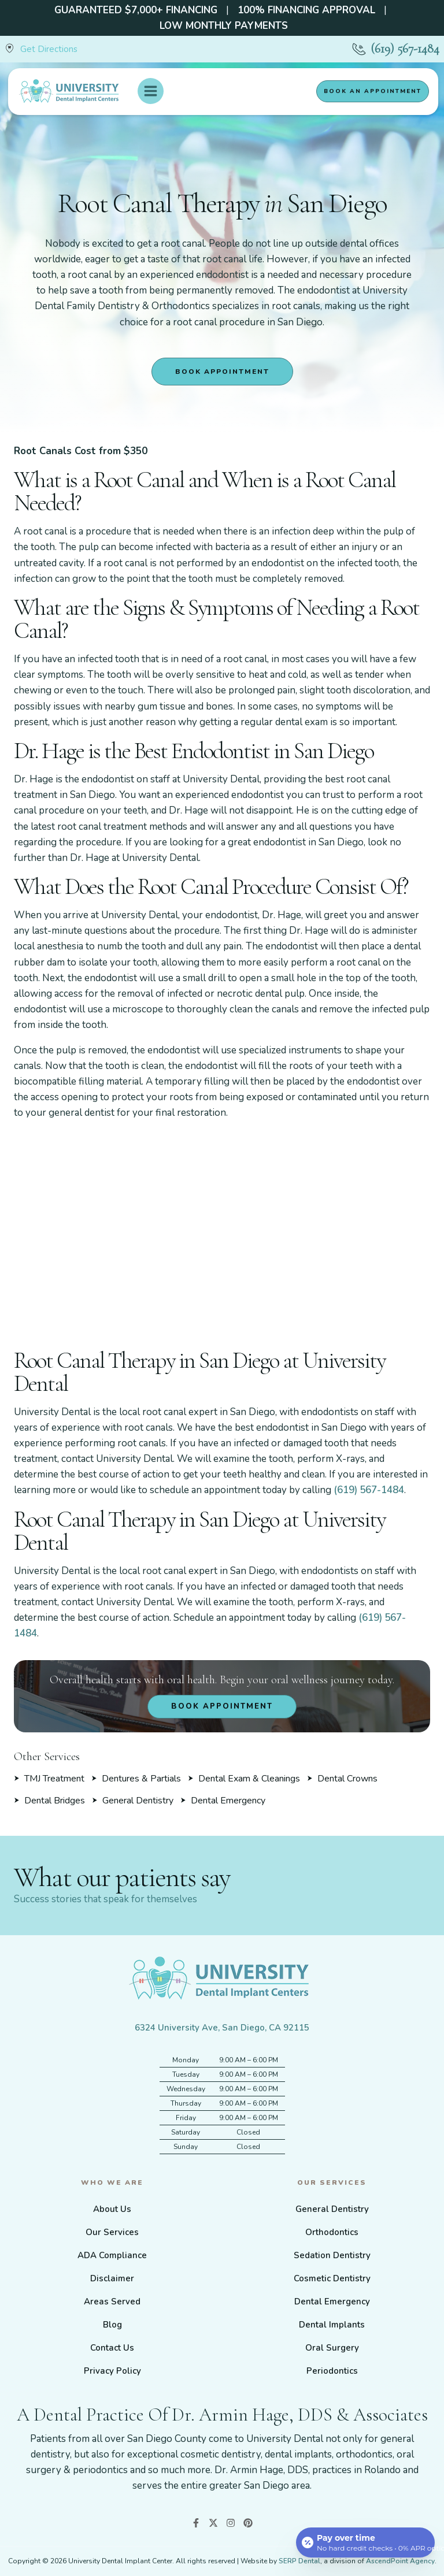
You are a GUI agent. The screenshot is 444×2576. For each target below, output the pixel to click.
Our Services (112, 2232)
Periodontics (332, 2371)
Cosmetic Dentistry (332, 2278)
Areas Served (112, 2301)
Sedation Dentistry (332, 2255)
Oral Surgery (332, 2348)
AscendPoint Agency (400, 2561)
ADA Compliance (112, 2255)
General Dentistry (332, 2209)
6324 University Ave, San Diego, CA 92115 (222, 2027)
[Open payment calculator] (365, 2542)
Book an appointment (372, 91)
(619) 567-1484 (405, 48)
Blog (112, 2324)
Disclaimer (112, 2278)
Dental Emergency (332, 2301)
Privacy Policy (112, 2371)
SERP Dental (299, 2561)
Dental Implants (332, 2324)
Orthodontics (331, 2232)
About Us (112, 2209)
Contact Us (112, 2348)
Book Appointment (222, 371)
